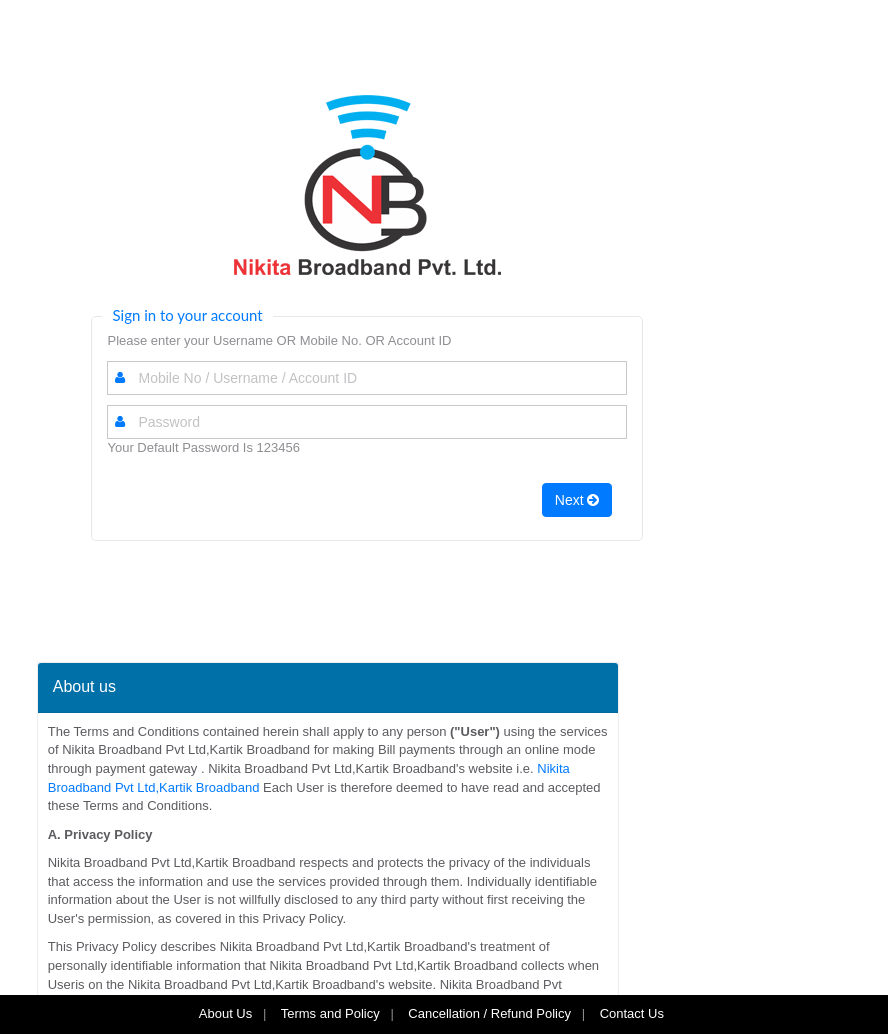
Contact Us (634, 1013)
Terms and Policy (330, 1013)
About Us (225, 1013)
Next (577, 500)
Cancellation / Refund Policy (489, 1013)
